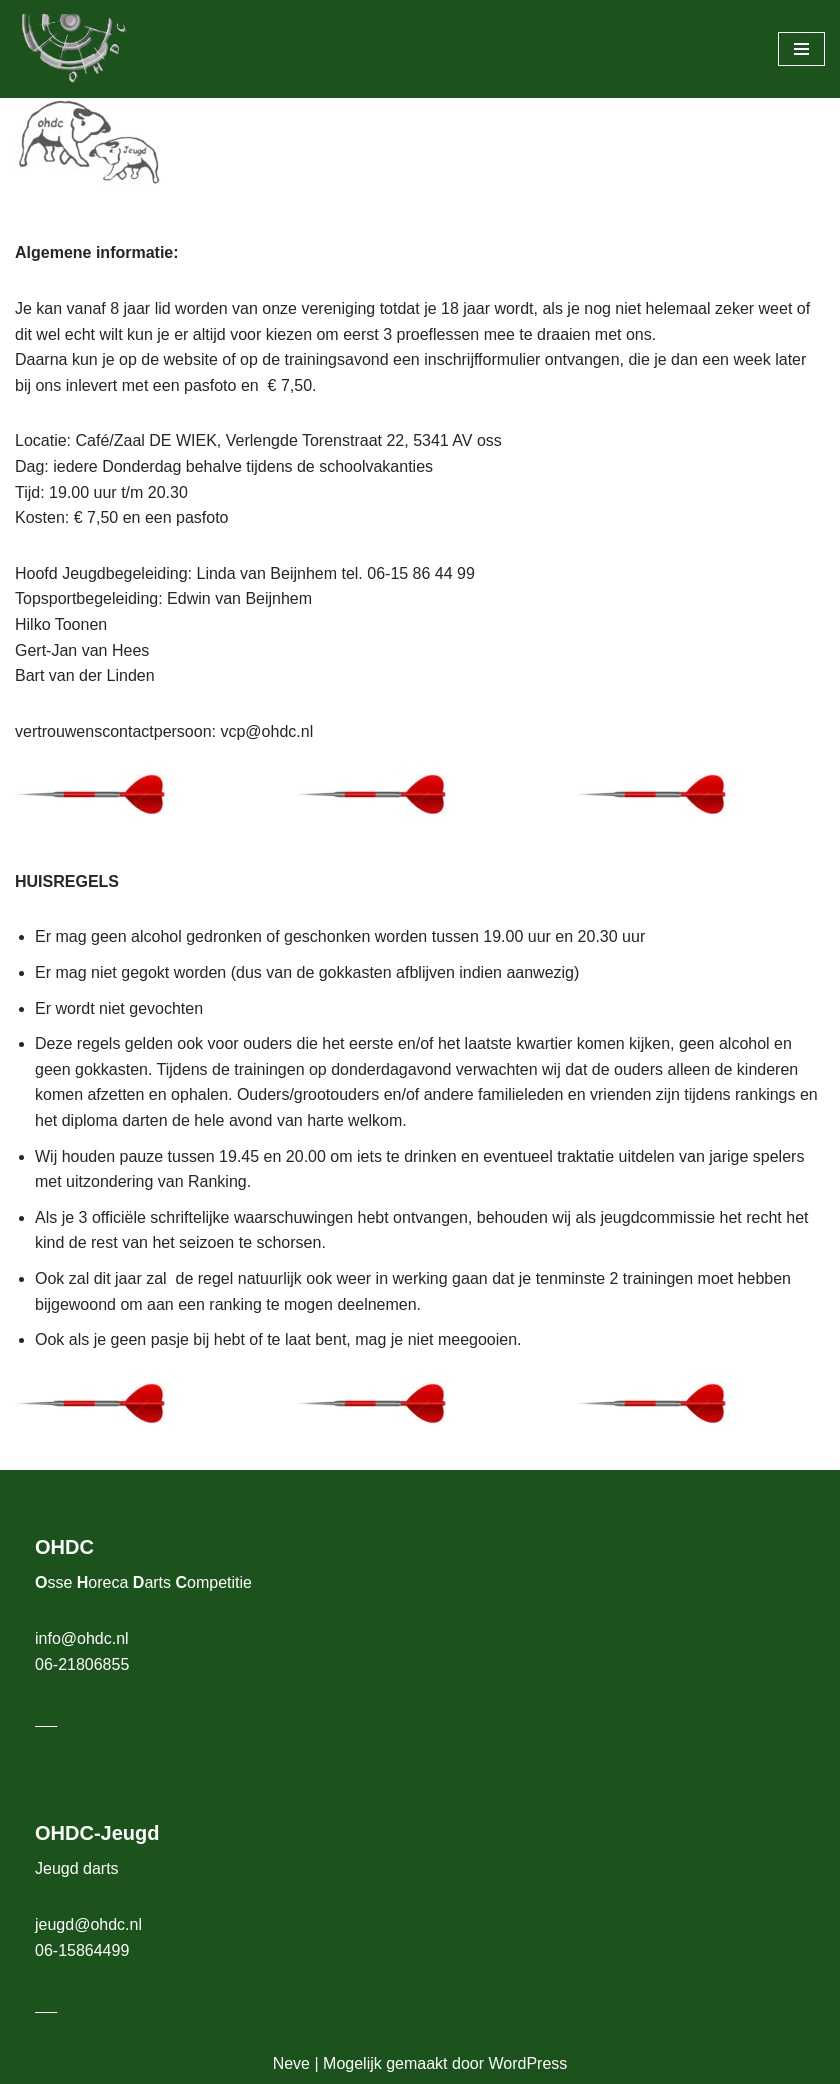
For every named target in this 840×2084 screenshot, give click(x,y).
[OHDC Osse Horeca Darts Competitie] (75, 49)
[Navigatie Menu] (801, 49)
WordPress (527, 2063)
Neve (291, 2063)
